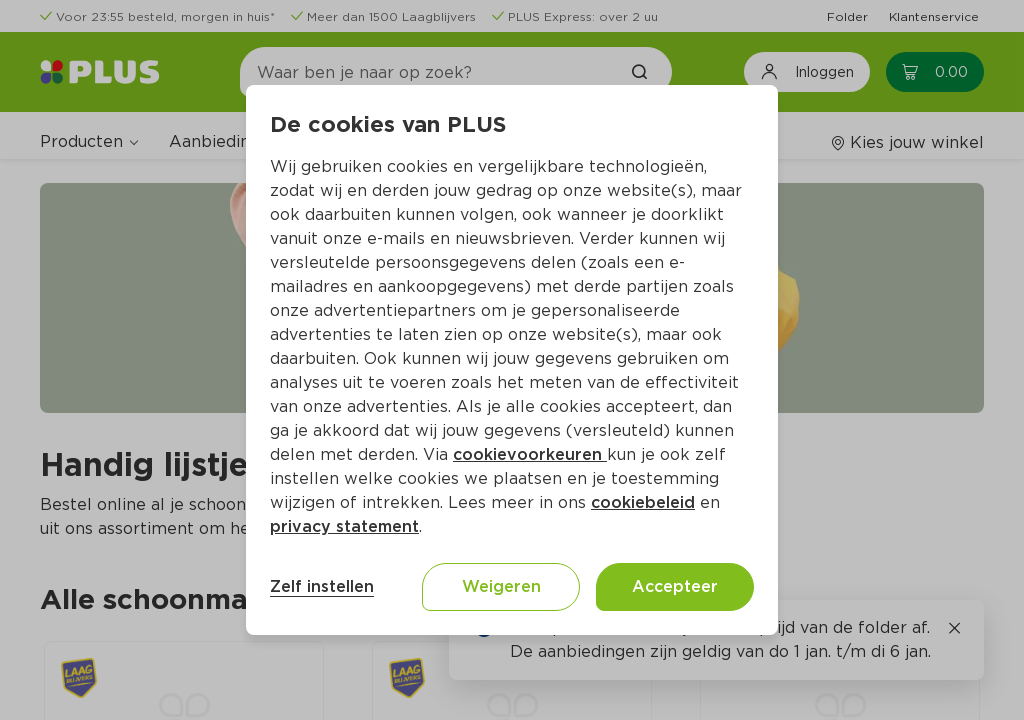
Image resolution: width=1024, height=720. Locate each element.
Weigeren (501, 586)
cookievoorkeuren (530, 454)
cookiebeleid (643, 502)
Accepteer (675, 586)
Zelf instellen (322, 586)
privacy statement (344, 526)
